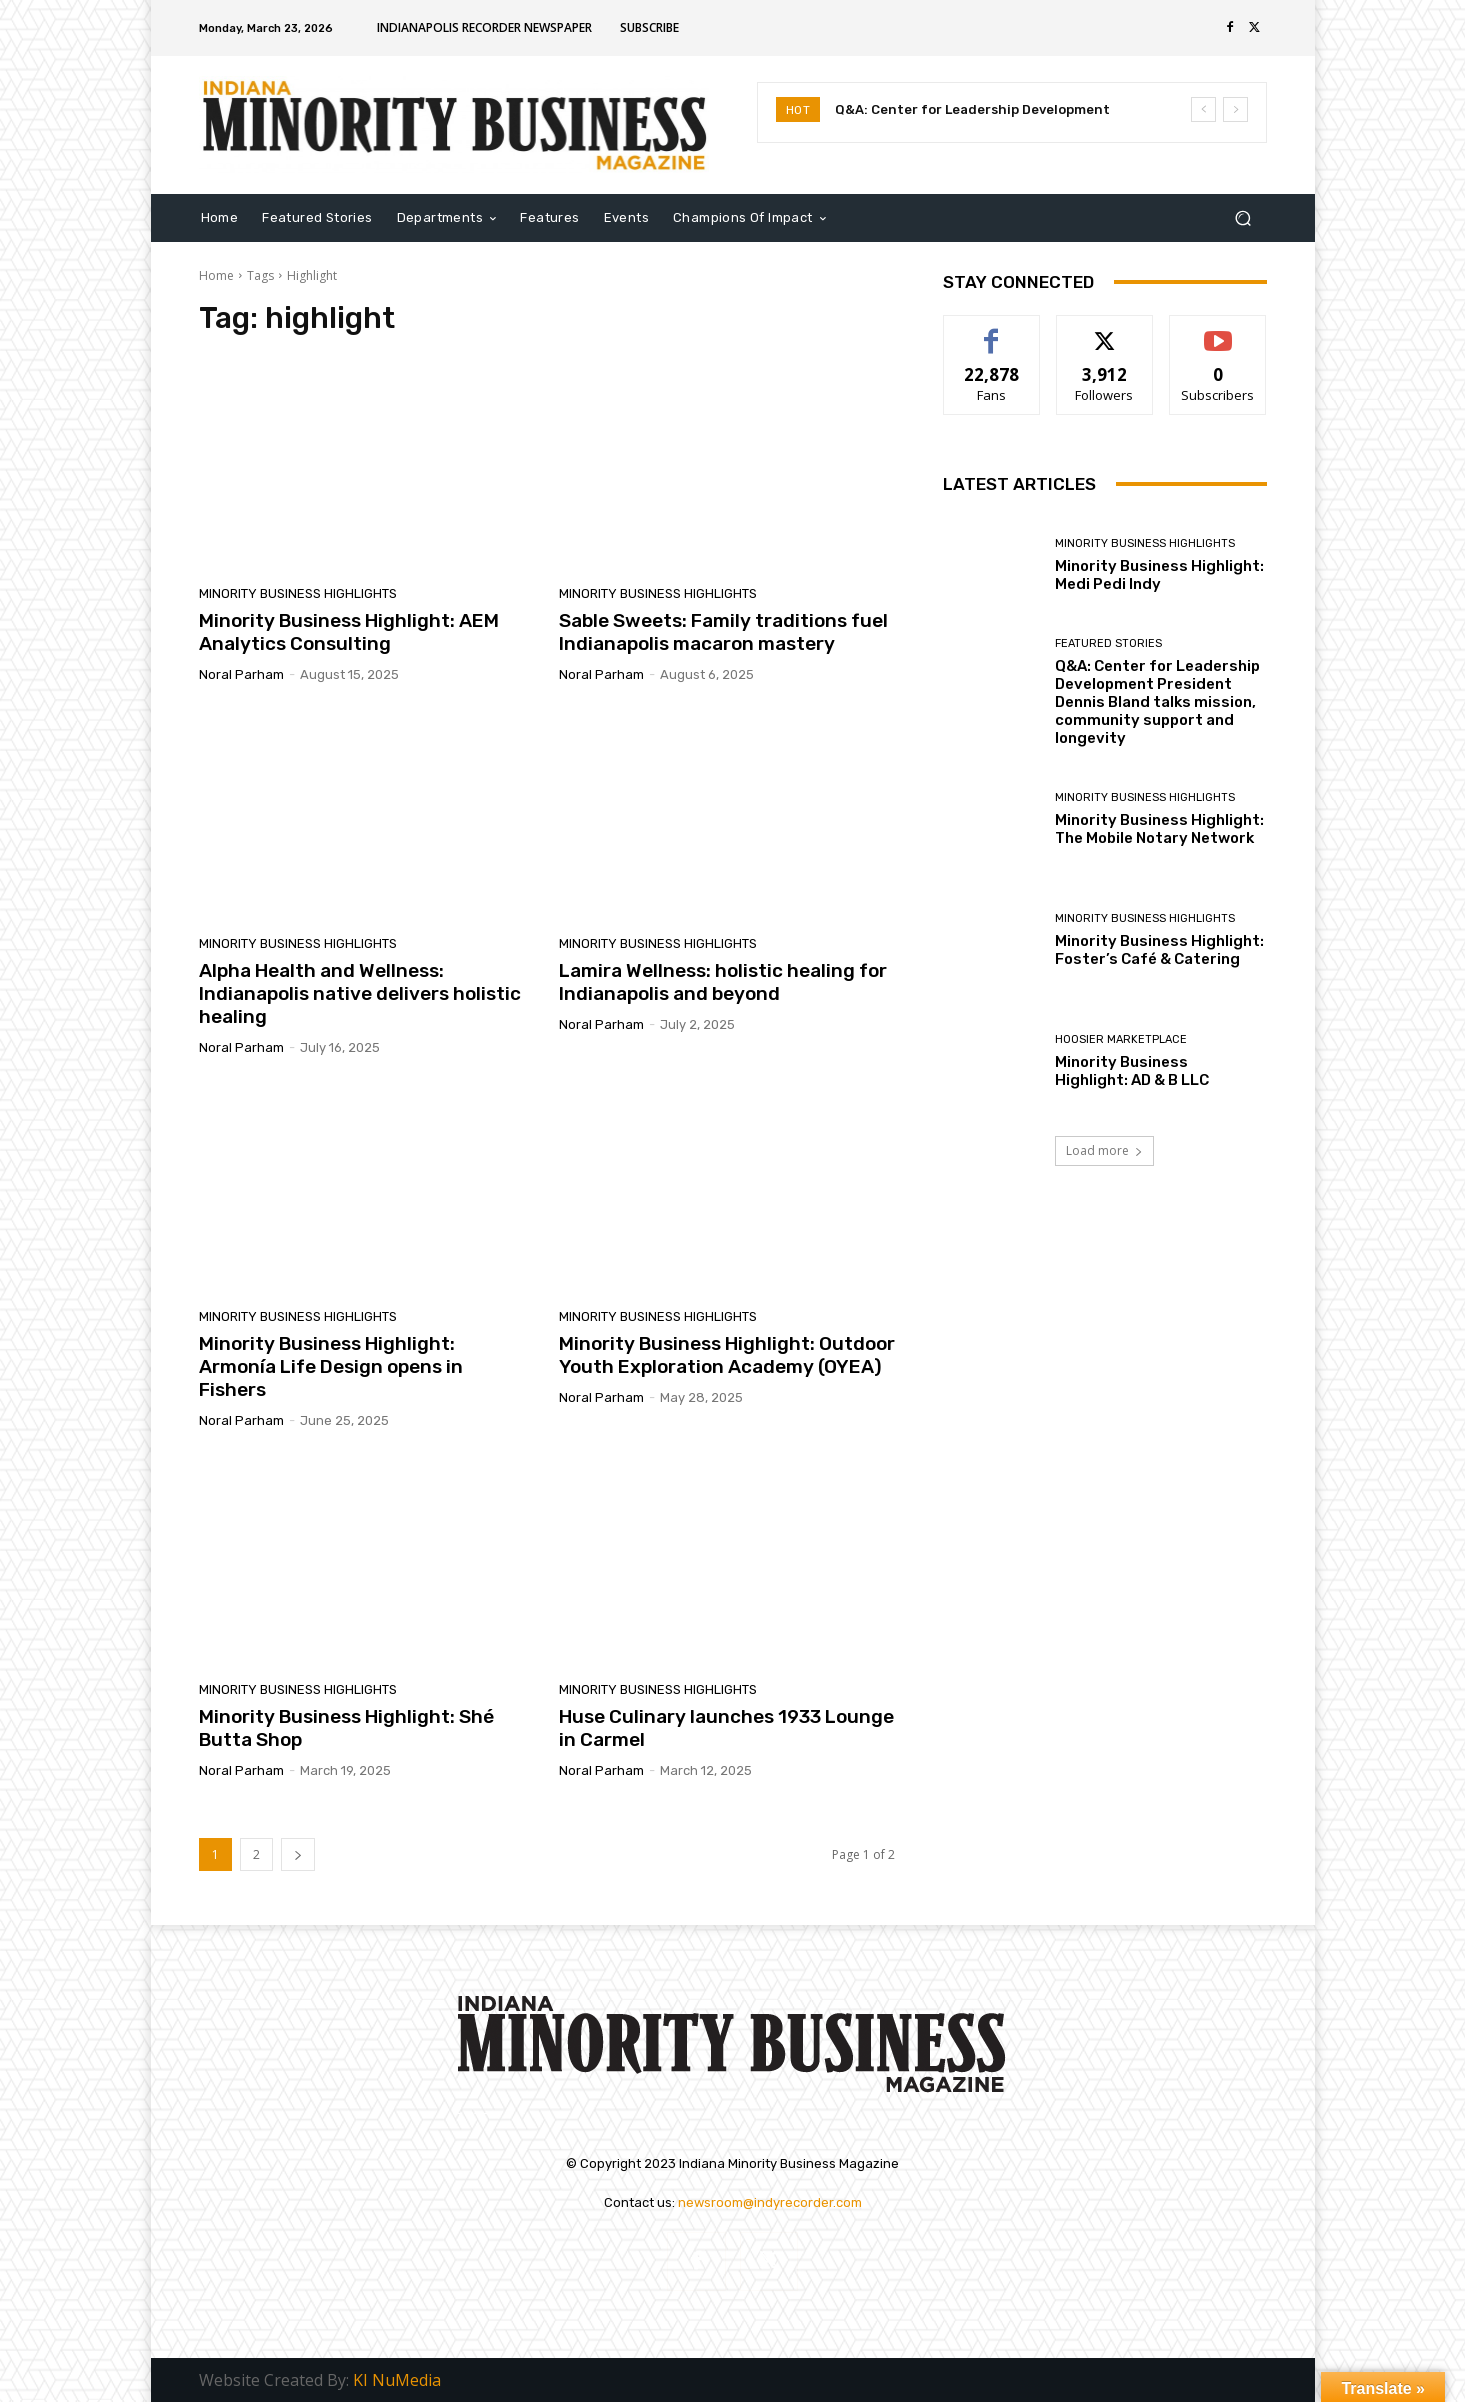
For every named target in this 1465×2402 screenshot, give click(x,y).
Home (216, 275)
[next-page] (298, 1854)
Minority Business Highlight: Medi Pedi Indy (1159, 575)
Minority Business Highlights (298, 593)
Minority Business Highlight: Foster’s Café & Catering (1159, 950)
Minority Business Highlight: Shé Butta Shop (346, 1728)
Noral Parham (241, 674)
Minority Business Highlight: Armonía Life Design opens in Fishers (331, 1366)
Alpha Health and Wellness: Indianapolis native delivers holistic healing (360, 993)
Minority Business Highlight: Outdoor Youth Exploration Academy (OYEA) (727, 1355)
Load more (1104, 1150)
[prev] (1203, 109)
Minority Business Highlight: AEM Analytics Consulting (349, 632)
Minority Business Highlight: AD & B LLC (1135, 1071)
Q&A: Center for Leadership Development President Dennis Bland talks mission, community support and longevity (1157, 702)
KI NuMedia (397, 2380)
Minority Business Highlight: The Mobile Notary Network (1159, 829)
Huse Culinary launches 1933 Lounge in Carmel (726, 1728)
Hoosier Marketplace (1121, 1039)
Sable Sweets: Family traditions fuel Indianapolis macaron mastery (723, 632)
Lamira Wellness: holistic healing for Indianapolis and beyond (723, 982)
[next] (1235, 109)
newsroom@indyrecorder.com (770, 2202)
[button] (1243, 217)
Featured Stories (1108, 643)
